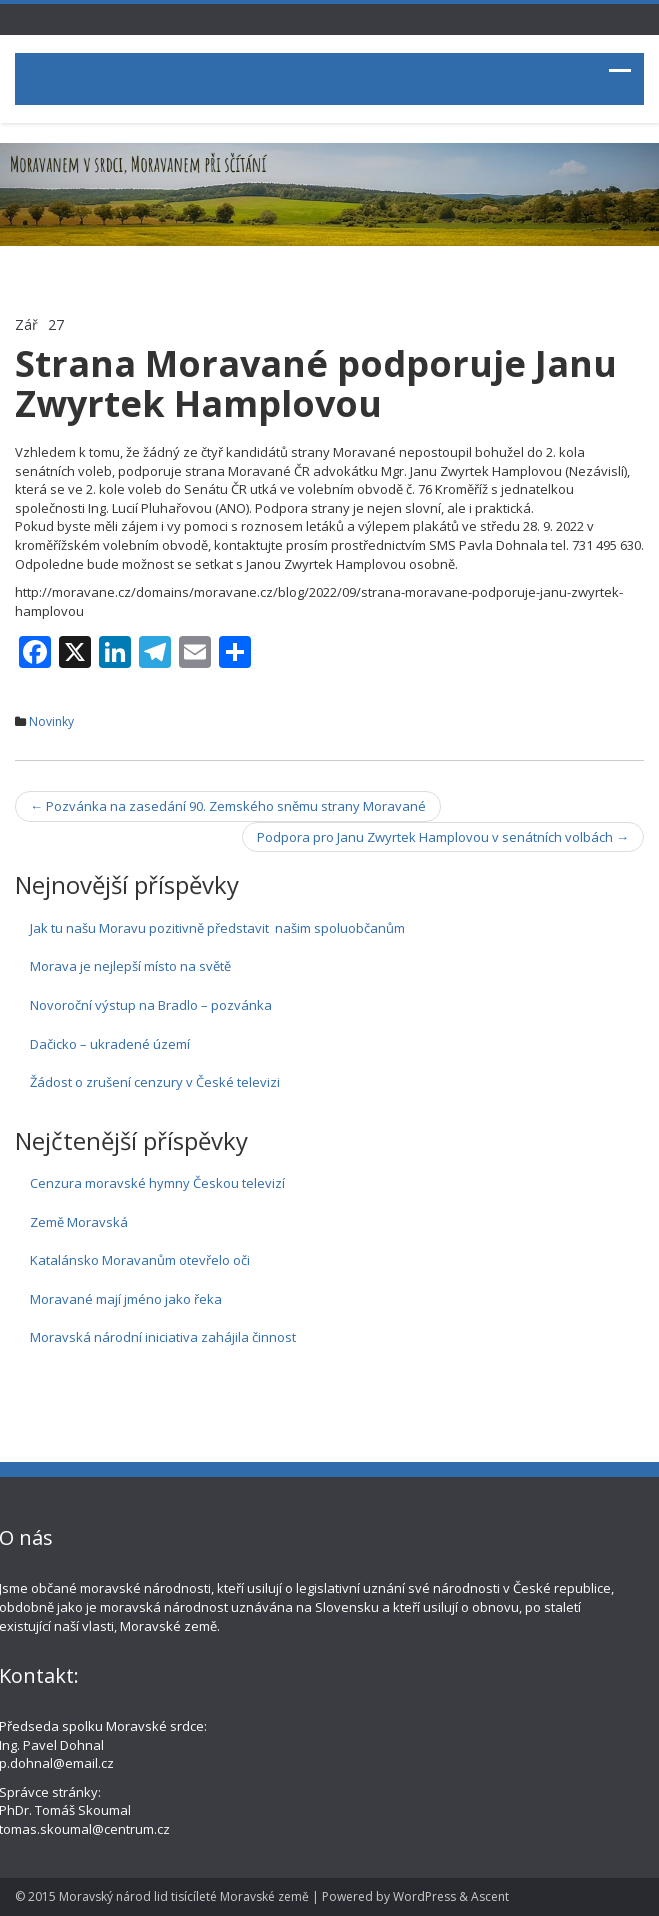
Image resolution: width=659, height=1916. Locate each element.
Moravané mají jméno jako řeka (126, 1299)
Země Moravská (79, 1222)
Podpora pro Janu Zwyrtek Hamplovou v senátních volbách (443, 837)
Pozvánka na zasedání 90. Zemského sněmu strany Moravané (228, 806)
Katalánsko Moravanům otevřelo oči (140, 1260)
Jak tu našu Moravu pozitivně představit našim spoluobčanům (217, 928)
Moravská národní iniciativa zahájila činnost (163, 1337)
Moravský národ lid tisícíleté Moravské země (184, 1896)
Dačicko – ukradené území (110, 1044)
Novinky (51, 721)
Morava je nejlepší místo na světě (130, 966)
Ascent (490, 1896)
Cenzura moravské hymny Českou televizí (157, 1183)
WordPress (424, 1896)
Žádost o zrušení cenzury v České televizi (155, 1082)
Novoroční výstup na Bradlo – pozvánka (151, 1005)
